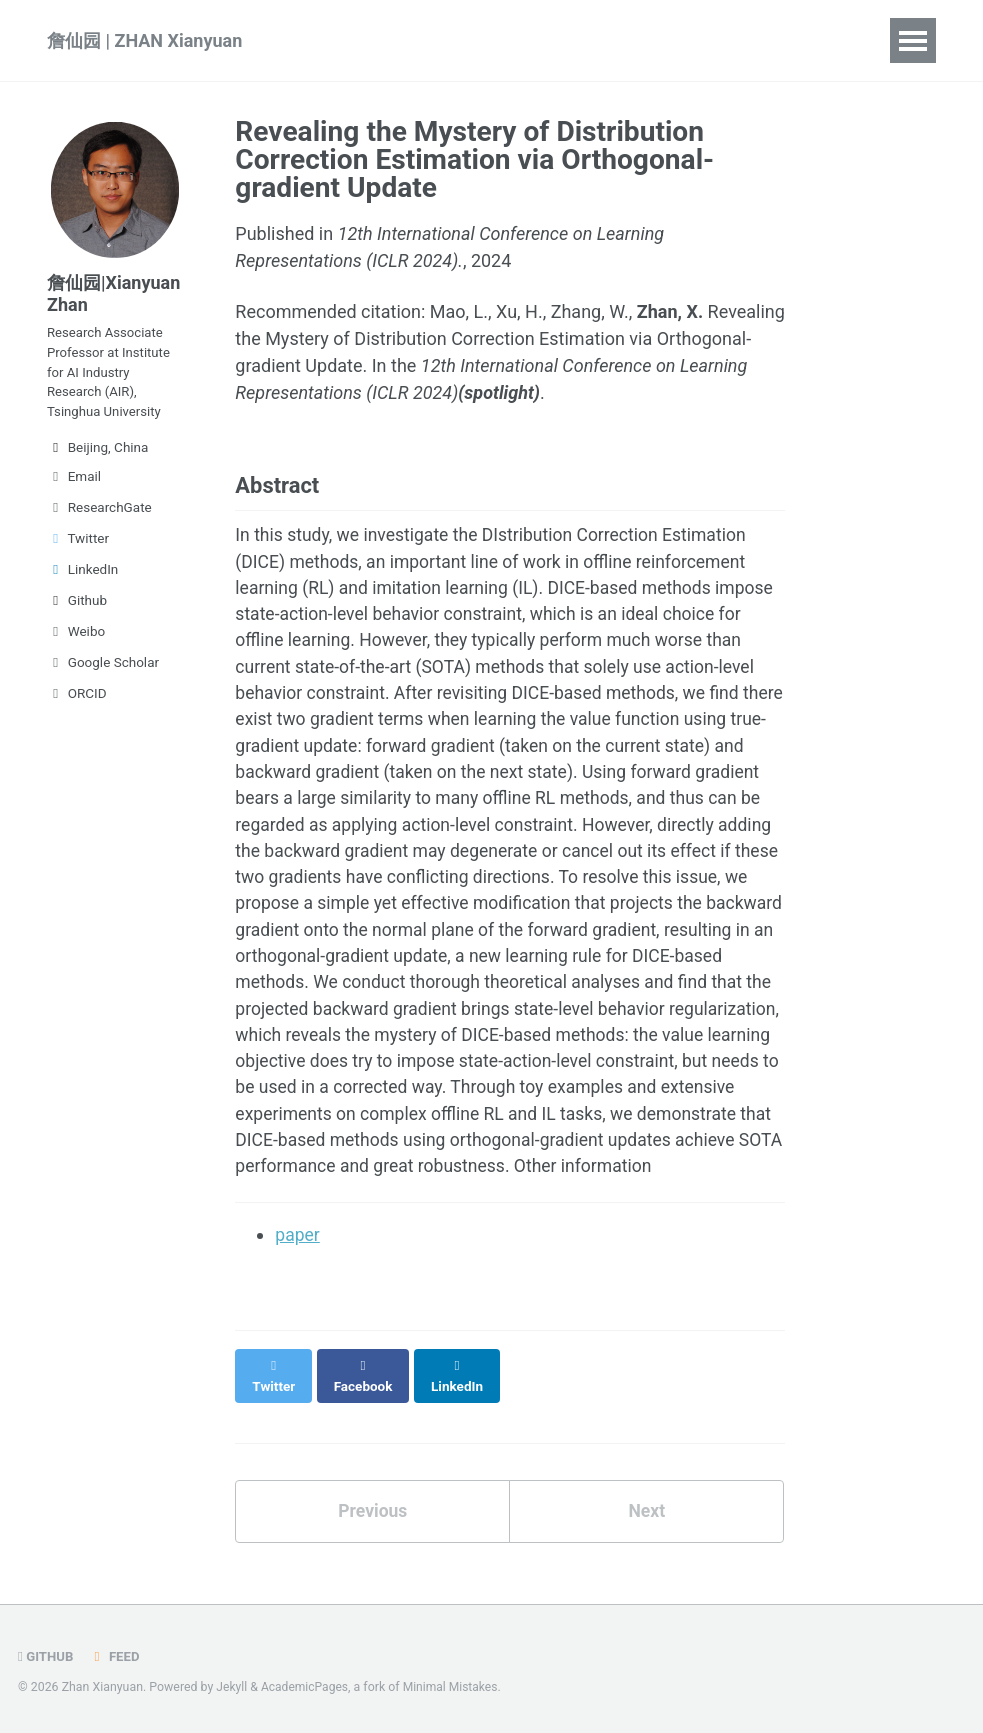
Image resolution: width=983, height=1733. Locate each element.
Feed (116, 1657)
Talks (470, 40)
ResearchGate (99, 516)
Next (647, 1538)
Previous (372, 1538)
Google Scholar (103, 671)
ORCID (77, 702)
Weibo (76, 640)
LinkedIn (82, 578)
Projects (561, 40)
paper (298, 1282)
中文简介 (816, 40)
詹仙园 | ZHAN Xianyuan (144, 40)
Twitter (78, 547)
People (657, 40)
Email (74, 485)
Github (77, 609)
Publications (363, 40)
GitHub (46, 1657)
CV (732, 40)
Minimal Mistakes (454, 1688)
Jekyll (232, 1688)
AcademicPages (306, 1688)
